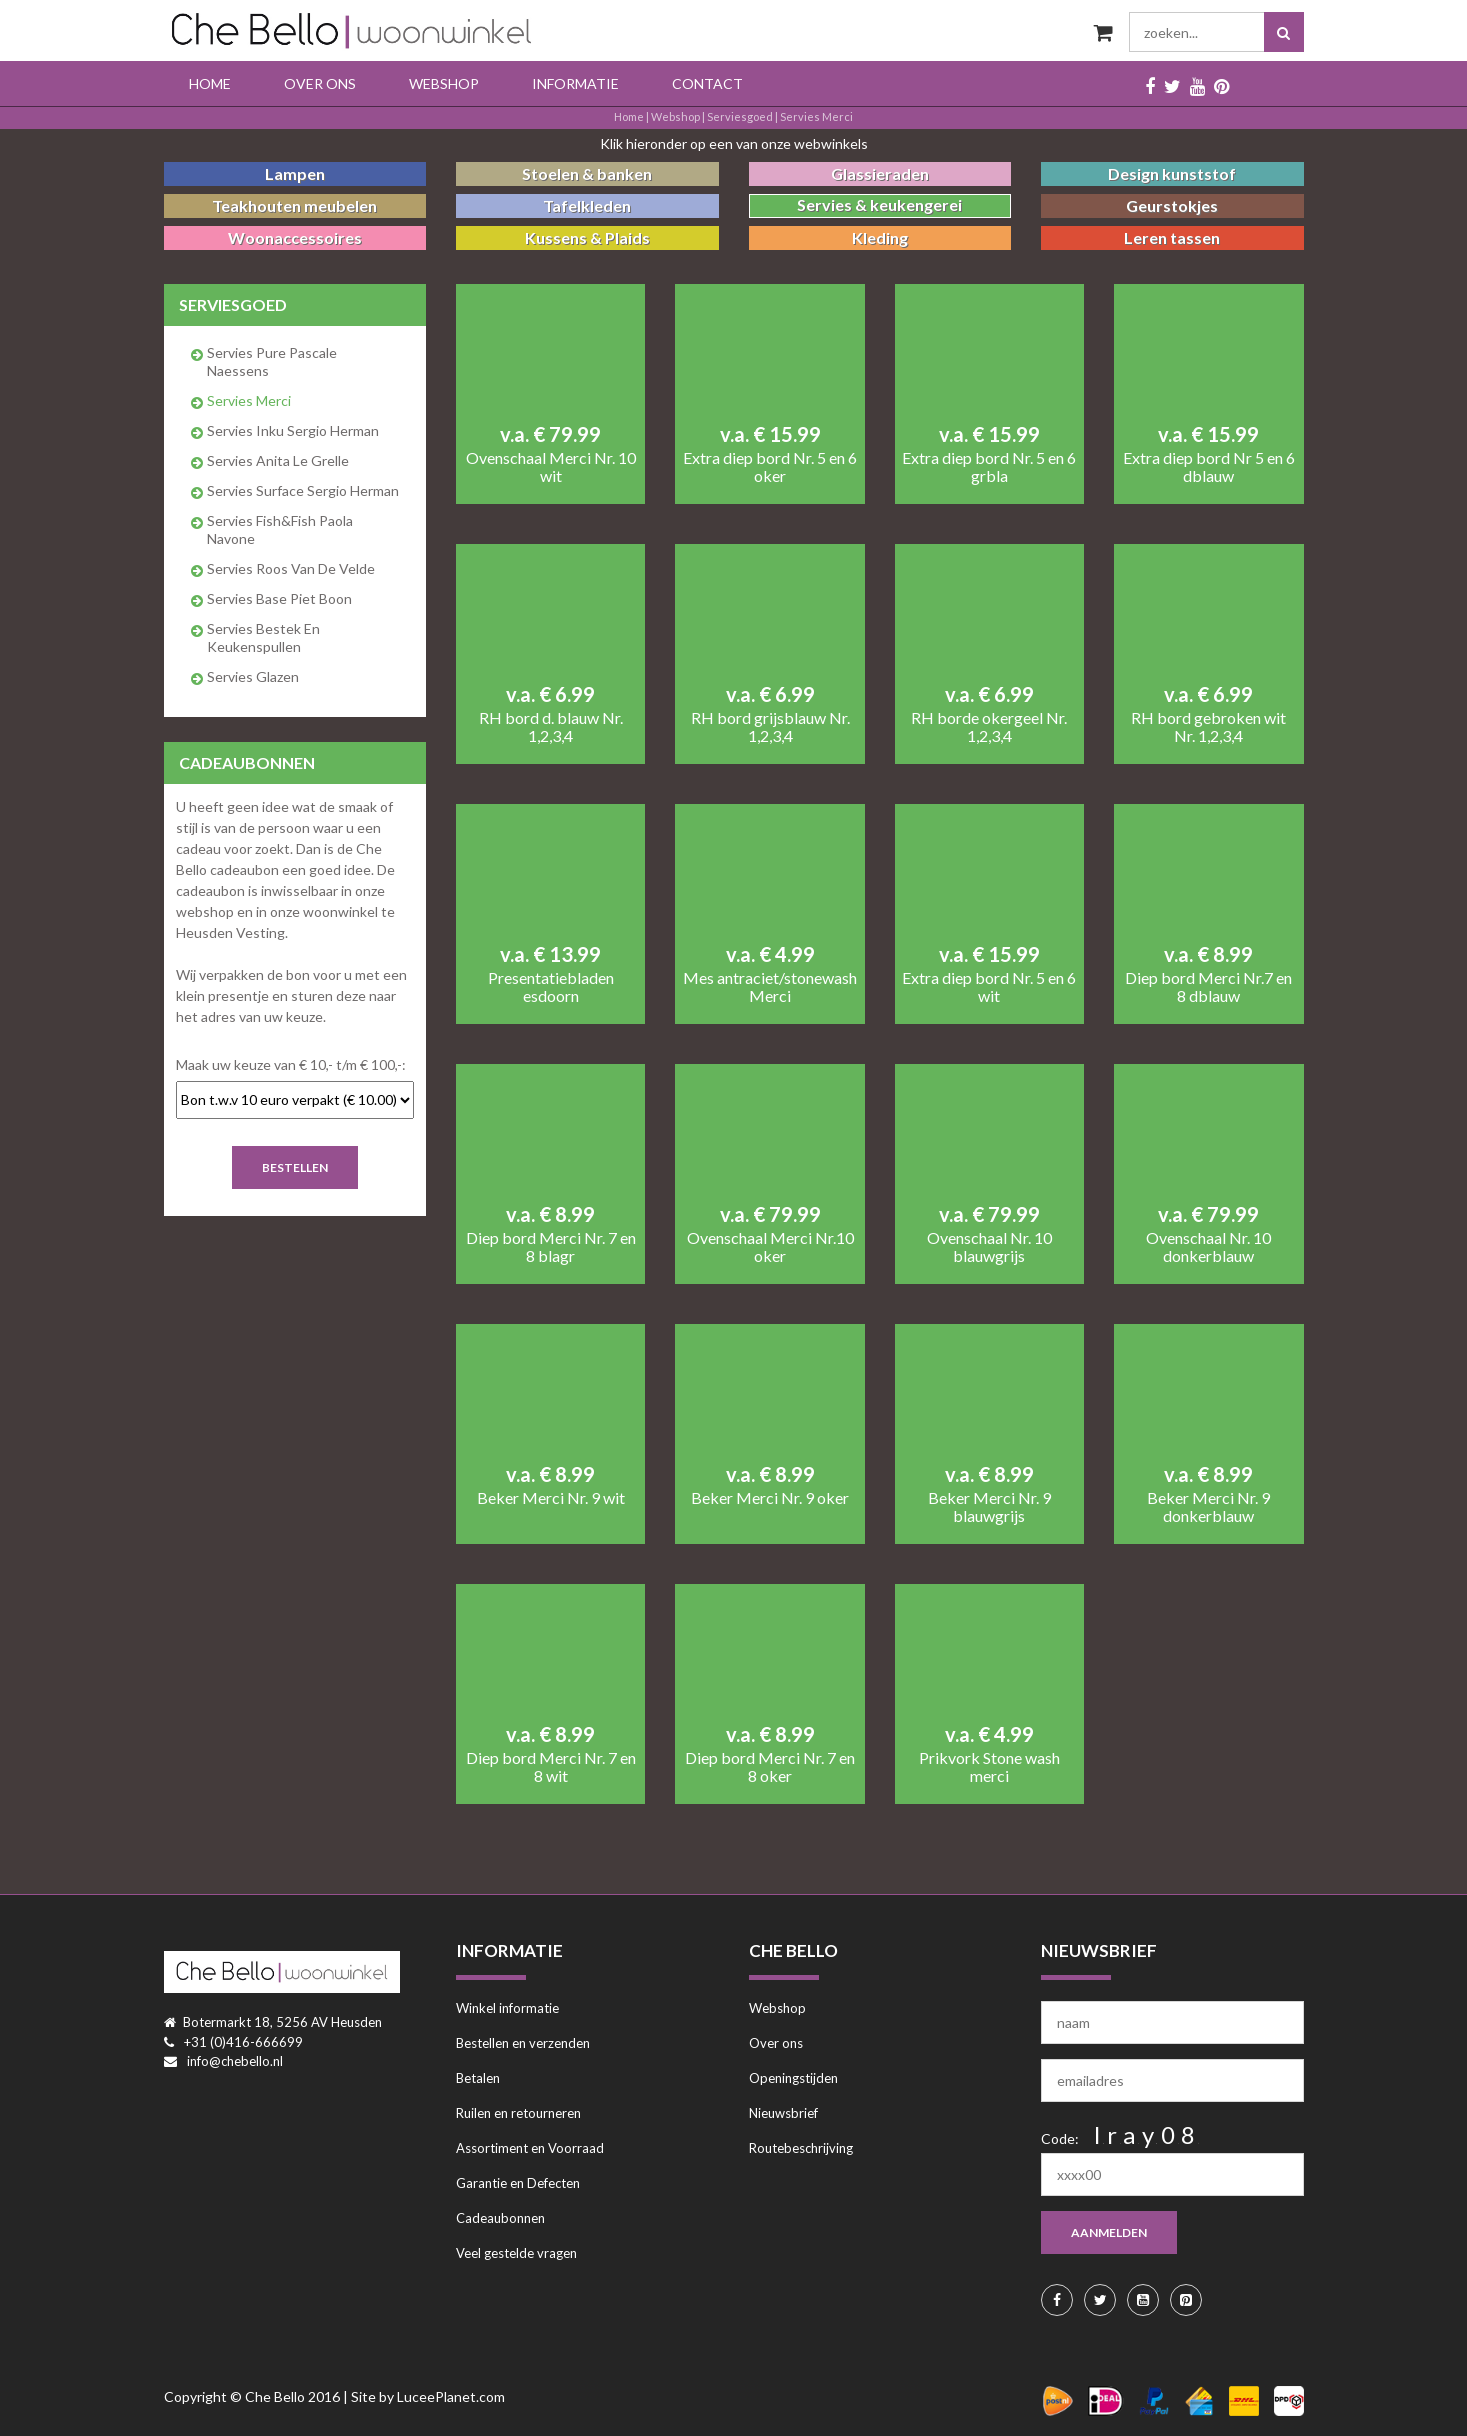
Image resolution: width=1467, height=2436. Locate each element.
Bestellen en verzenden (523, 2043)
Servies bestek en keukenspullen (263, 637)
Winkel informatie (507, 2008)
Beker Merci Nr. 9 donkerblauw (1208, 1507)
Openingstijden (793, 2078)
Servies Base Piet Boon (279, 598)
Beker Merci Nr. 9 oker (770, 1498)
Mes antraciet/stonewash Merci (770, 987)
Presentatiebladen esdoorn (551, 987)
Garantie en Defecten (518, 2183)
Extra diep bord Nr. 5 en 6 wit (989, 987)
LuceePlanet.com (451, 2396)
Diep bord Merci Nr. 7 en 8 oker (770, 1767)
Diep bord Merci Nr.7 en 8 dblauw (1208, 987)
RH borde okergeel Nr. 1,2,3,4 (989, 727)
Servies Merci (816, 116)
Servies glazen (253, 676)
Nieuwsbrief (783, 2113)
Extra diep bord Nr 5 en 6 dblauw (1209, 467)
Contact (707, 83)
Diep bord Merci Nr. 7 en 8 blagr (551, 1247)
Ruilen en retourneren (518, 2113)
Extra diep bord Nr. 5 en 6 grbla (989, 467)
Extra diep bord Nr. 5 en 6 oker (770, 467)
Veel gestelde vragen (516, 2253)
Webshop (444, 83)
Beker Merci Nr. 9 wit (551, 1498)
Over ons (320, 83)
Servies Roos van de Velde (291, 568)
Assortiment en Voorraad (530, 2148)
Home (210, 83)
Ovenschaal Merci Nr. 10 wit (551, 467)
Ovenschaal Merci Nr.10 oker (770, 1247)
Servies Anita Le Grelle (278, 460)
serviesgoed (740, 116)
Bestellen (295, 1167)
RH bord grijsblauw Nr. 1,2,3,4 (770, 727)
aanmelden (1109, 2232)
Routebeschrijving (801, 2148)
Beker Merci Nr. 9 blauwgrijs (989, 1507)
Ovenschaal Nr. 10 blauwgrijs (989, 1247)
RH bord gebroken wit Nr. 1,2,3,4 (1208, 727)
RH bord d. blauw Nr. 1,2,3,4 (551, 727)
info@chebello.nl (235, 2061)
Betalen (478, 2078)
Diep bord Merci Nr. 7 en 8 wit (551, 1767)
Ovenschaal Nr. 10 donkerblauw (1208, 1247)
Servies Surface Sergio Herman (303, 490)
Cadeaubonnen (500, 2218)
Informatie (575, 83)
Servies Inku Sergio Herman (293, 430)
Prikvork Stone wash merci (989, 1767)
